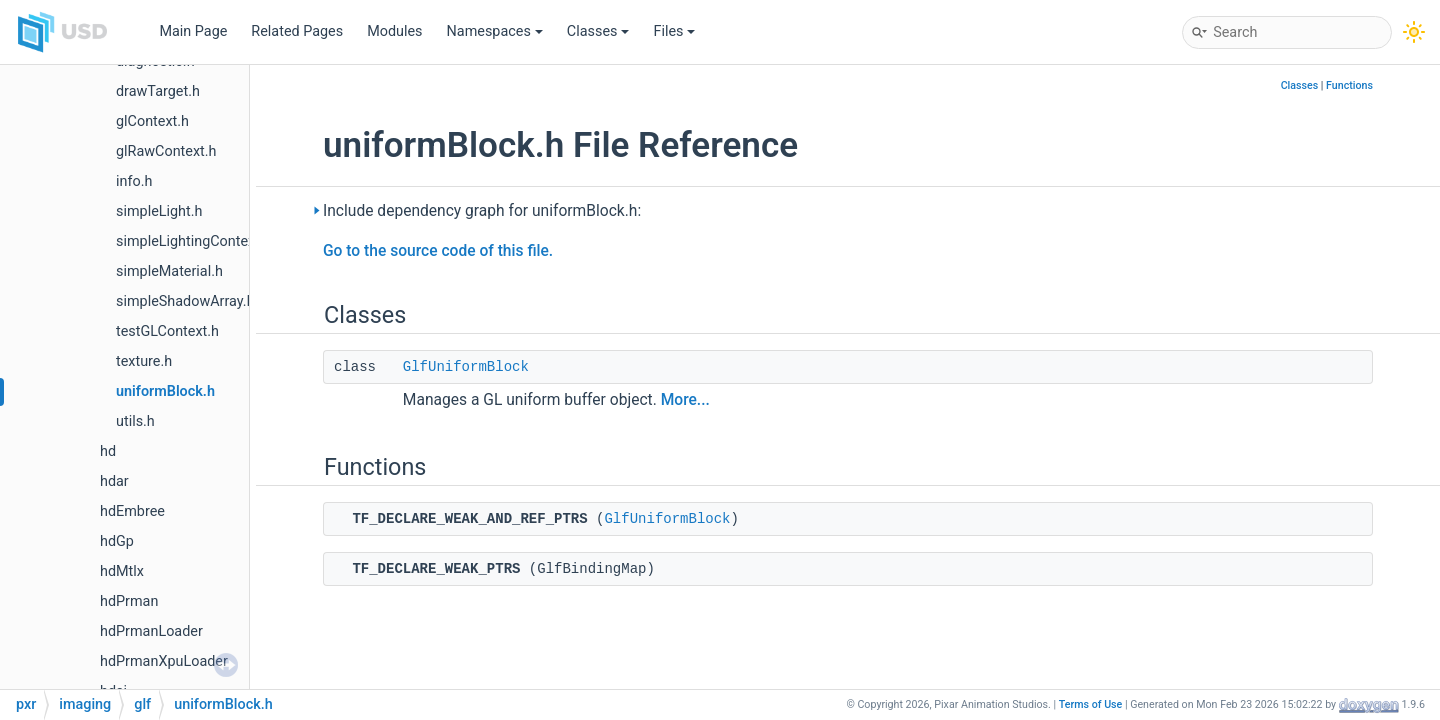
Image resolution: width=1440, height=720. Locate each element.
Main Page (193, 31)
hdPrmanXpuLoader (164, 661)
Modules (394, 31)
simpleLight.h (159, 211)
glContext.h (152, 121)
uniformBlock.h (165, 391)
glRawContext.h (166, 151)
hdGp (117, 541)
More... (685, 400)
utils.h (135, 421)
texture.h (144, 361)
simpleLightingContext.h (194, 241)
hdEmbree (132, 511)
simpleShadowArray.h (185, 301)
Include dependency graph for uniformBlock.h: (482, 211)
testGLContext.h (167, 331)
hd (108, 451)
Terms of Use (1091, 704)
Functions (1349, 85)
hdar (114, 481)
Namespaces (495, 31)
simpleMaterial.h (169, 271)
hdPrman (129, 601)
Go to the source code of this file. (438, 251)
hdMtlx (122, 571)
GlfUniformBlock (466, 367)
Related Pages (297, 31)
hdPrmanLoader (151, 631)
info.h (134, 181)
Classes (598, 31)
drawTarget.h (158, 91)
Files (674, 31)
